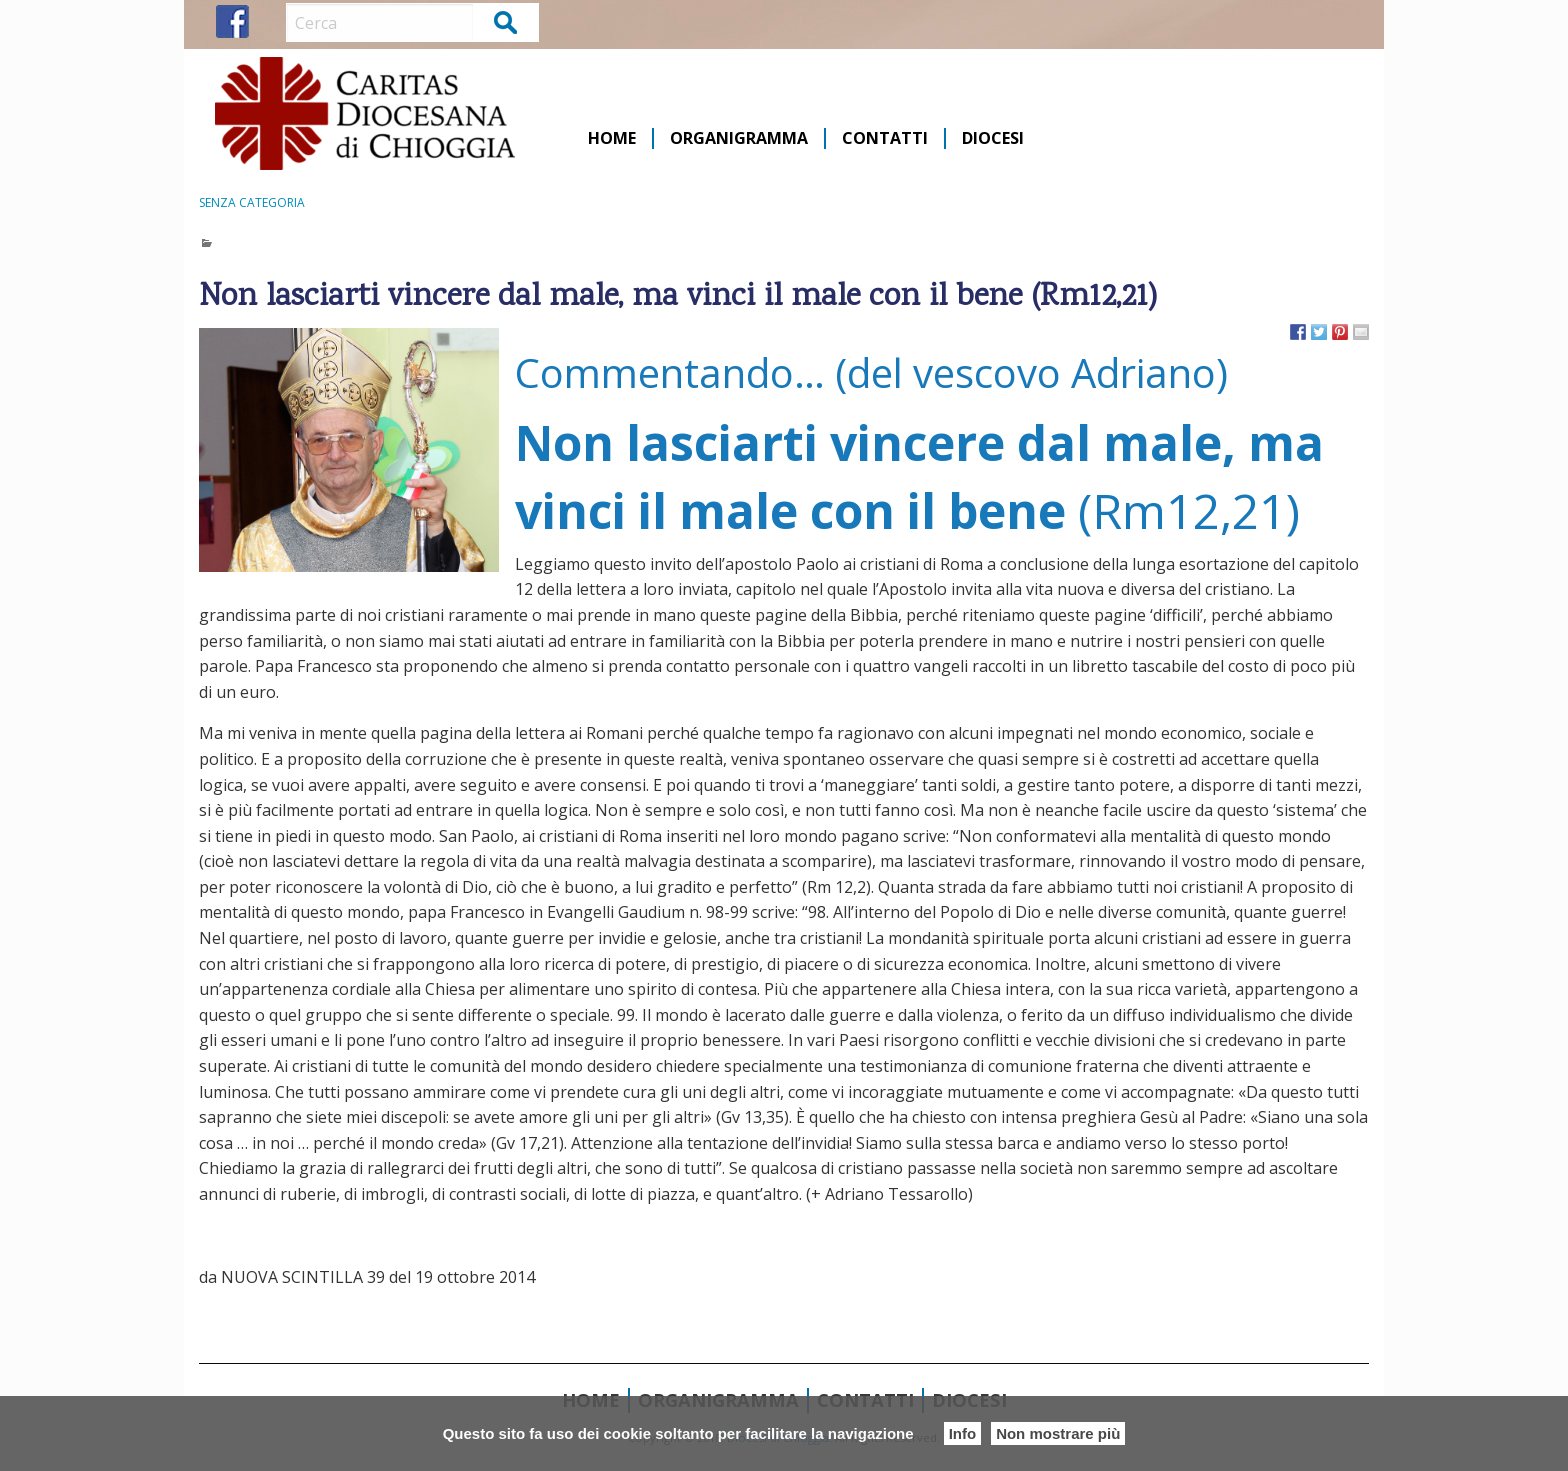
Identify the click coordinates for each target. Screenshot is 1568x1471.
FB (232, 21)
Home (612, 138)
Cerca (506, 21)
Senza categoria (252, 202)
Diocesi (993, 138)
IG (269, 21)
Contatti (885, 138)
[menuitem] (613, 138)
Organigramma (739, 138)
